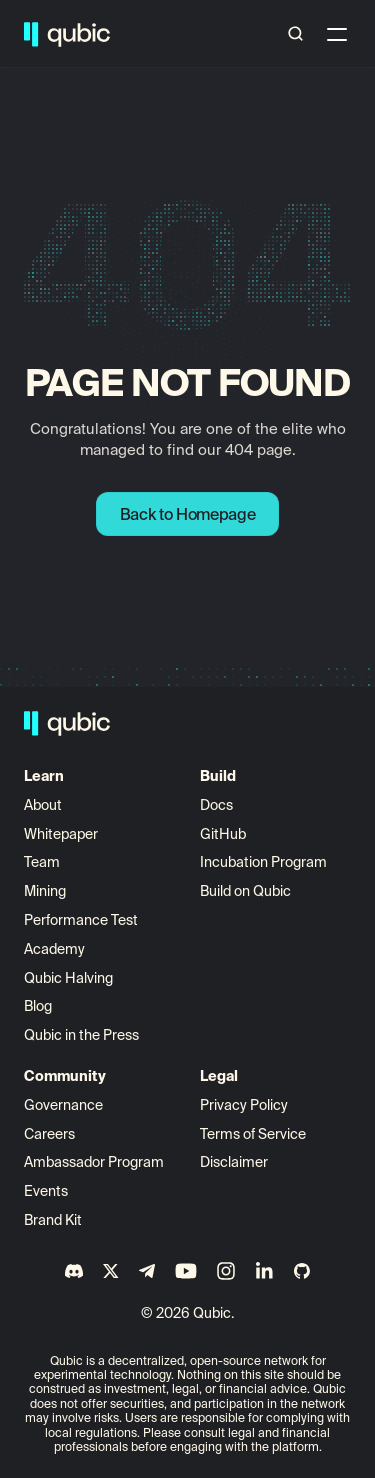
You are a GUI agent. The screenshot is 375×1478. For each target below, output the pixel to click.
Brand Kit (53, 1220)
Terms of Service (253, 1134)
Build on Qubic (245, 891)
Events (46, 1191)
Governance (63, 1105)
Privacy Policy (244, 1105)
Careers (49, 1134)
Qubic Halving (68, 978)
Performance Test (81, 920)
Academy (54, 949)
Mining (45, 891)
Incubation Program (263, 862)
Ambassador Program (94, 1162)
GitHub (223, 834)
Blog (38, 1006)
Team (43, 862)
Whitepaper (62, 834)
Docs (216, 805)
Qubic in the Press (81, 1035)
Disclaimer (234, 1162)
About (44, 805)
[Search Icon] (296, 34)
